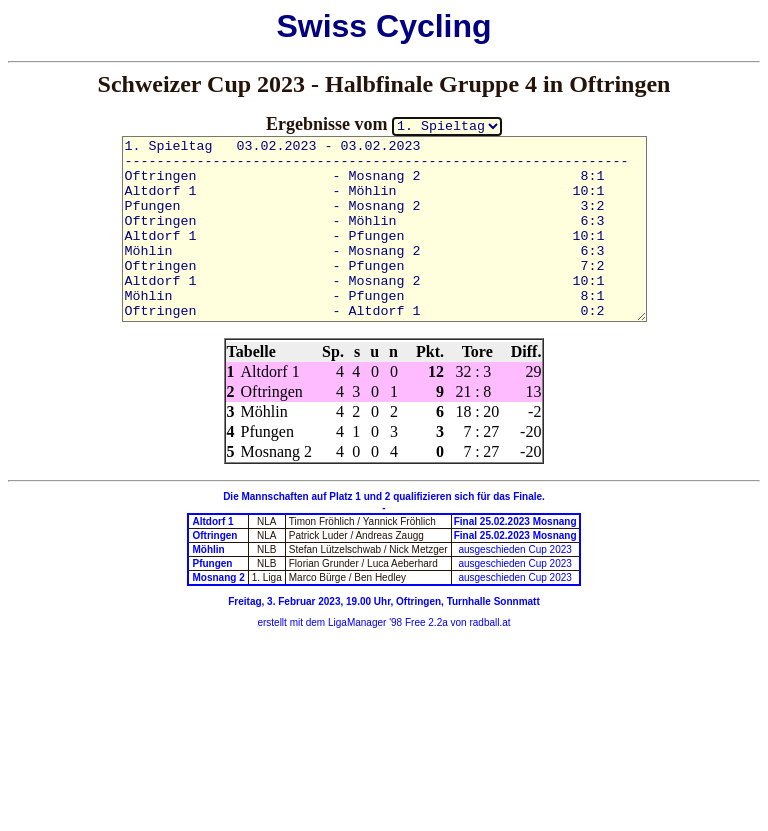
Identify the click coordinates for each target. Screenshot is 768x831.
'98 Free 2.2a (416, 622)
